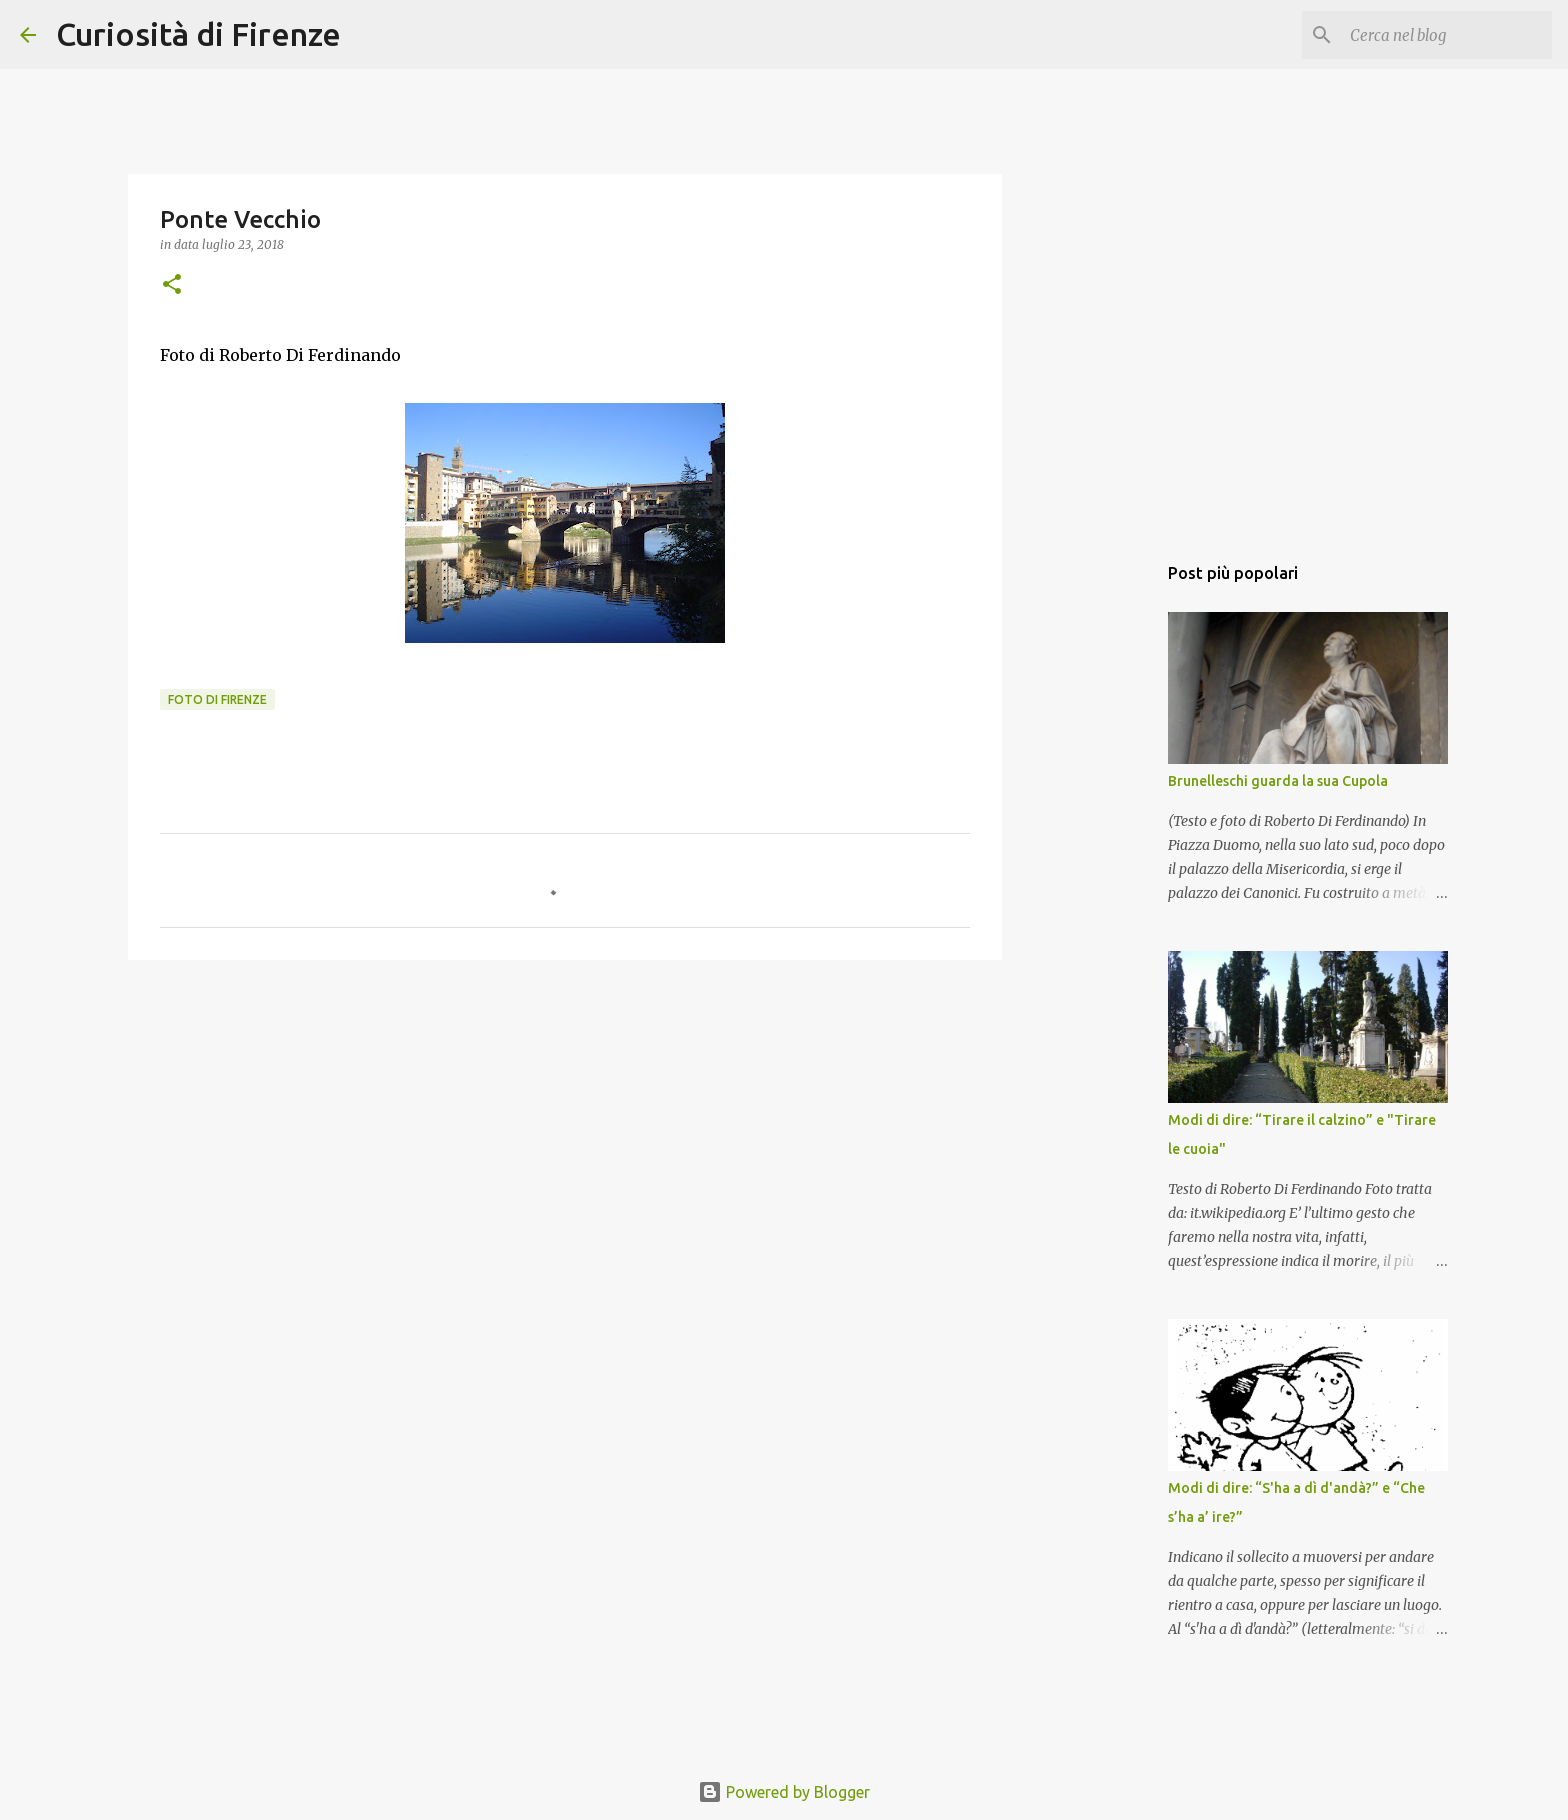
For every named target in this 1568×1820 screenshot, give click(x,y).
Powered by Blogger (784, 1792)
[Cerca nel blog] (1447, 35)
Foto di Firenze (217, 699)
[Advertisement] (565, 1130)
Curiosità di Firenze (198, 34)
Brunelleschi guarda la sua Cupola (1278, 781)
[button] (172, 285)
